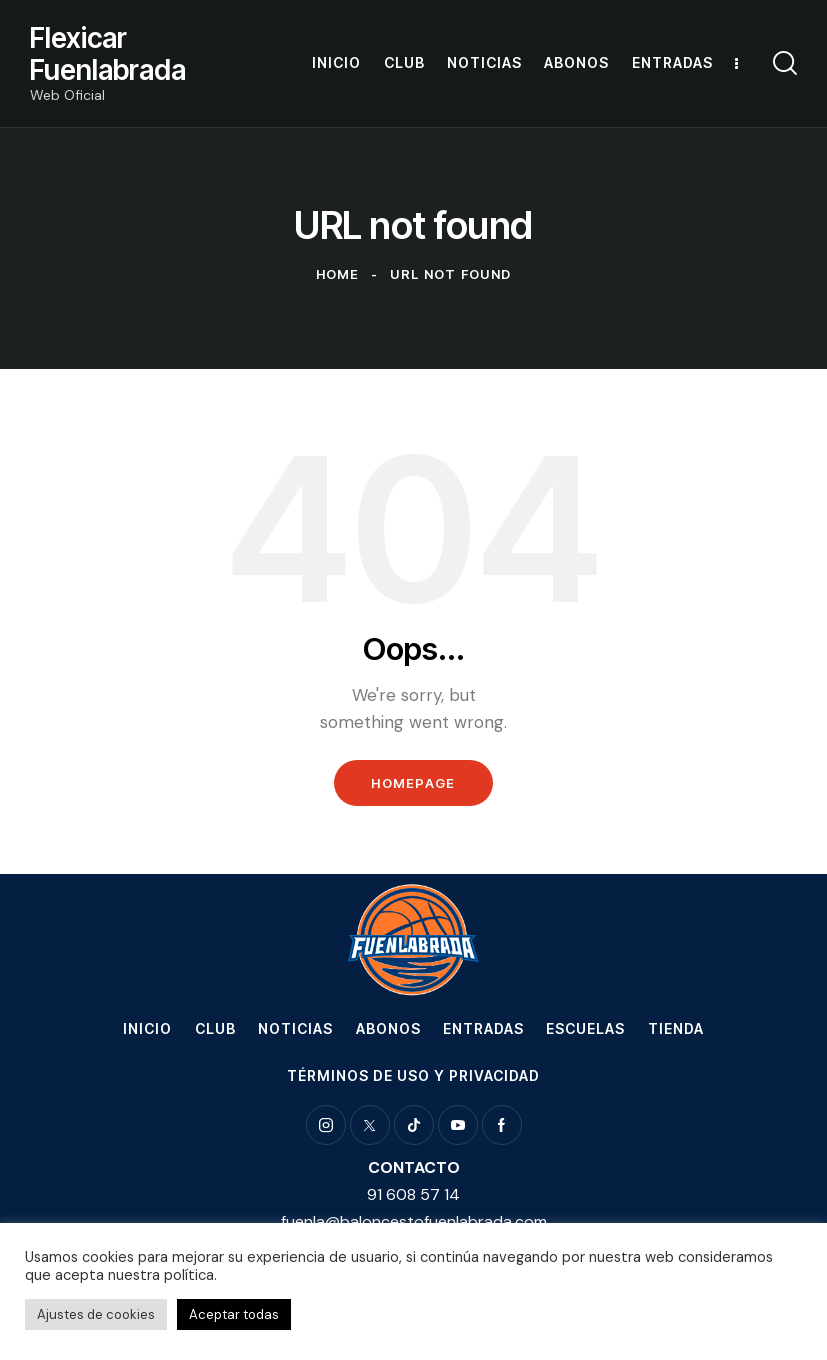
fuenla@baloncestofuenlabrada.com (414, 1221)
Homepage (413, 783)
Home (338, 274)
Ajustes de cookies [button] (96, 1314)
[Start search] (785, 63)
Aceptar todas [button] (234, 1314)
